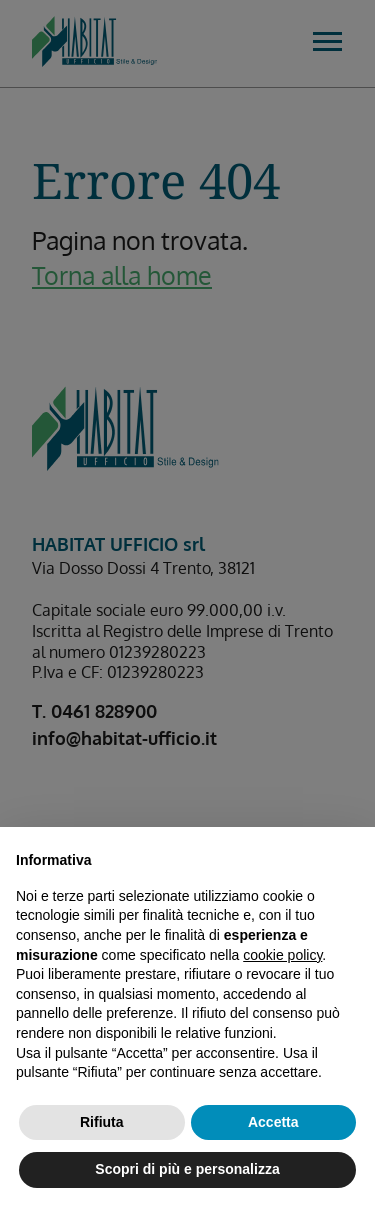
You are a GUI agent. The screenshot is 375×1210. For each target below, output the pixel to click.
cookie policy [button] (282, 955)
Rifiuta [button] (102, 1122)
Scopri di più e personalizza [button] (187, 1169)
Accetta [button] (273, 1122)
